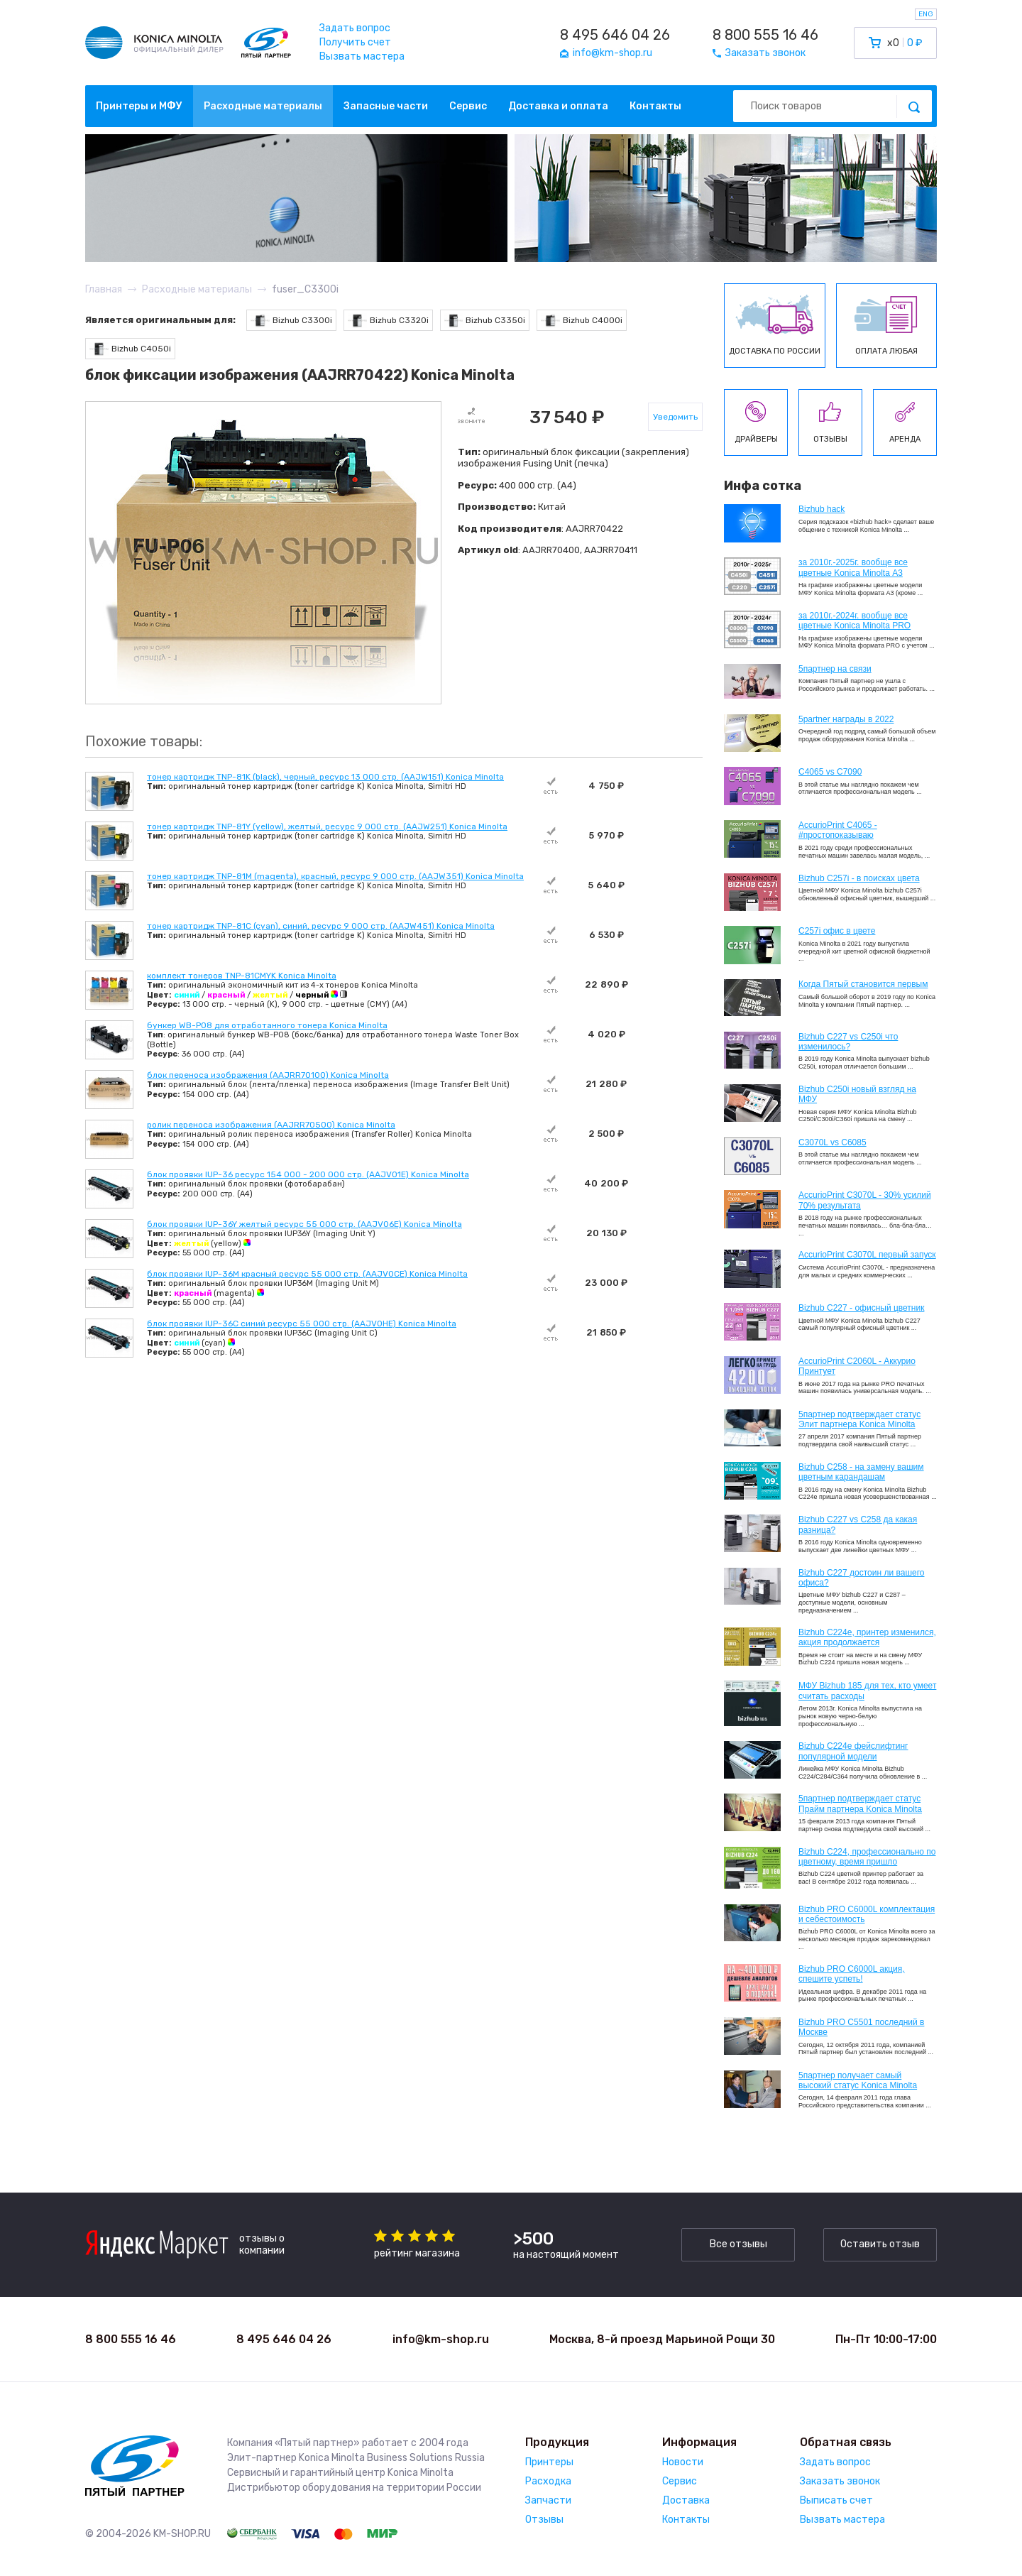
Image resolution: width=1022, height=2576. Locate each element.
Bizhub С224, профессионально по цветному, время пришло (867, 1857)
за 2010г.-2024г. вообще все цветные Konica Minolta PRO (854, 621)
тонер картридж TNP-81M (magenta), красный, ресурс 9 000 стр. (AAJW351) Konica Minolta (335, 876)
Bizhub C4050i (130, 349)
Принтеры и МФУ (139, 106)
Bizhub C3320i (388, 320)
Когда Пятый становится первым (863, 984)
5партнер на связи (835, 669)
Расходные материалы (263, 106)
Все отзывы (738, 2244)
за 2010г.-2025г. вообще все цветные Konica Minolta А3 (853, 567)
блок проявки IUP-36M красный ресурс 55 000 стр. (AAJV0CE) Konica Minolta (307, 1274)
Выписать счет (836, 2500)
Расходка (548, 2481)
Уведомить (675, 417)
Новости (682, 2462)
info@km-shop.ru (440, 2339)
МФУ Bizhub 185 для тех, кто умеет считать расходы (867, 1691)
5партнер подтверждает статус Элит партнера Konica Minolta (859, 1419)
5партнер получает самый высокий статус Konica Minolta (857, 2080)
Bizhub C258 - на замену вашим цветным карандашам (861, 1472)
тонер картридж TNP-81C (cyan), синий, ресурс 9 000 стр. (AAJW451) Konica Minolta (321, 926)
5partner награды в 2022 (846, 719)
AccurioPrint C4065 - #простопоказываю (837, 830)
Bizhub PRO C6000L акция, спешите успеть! (851, 1974)
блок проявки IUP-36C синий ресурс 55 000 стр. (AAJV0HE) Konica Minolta (301, 1323)
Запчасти (548, 2500)
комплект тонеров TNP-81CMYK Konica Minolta (241, 976)
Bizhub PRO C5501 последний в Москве (861, 2027)
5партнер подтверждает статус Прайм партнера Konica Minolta (860, 1803)
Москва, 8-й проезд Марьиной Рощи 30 (662, 2339)
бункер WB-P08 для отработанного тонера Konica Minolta (267, 1025)
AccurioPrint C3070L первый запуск (867, 1255)
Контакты (655, 106)
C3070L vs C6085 (832, 1142)
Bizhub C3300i (291, 320)
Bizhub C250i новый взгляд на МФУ (857, 1094)
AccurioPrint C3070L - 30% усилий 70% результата (864, 1200)
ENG (925, 14)
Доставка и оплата (558, 106)
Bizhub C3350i (485, 320)
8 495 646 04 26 (615, 34)
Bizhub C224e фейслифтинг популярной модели (853, 1751)
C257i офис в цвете (836, 931)
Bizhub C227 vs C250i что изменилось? (848, 1042)
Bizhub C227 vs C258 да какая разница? (857, 1524)
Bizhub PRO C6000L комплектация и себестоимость (866, 1914)
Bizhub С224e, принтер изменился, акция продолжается (867, 1637)
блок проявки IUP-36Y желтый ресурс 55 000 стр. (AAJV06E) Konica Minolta (304, 1224)
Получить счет (355, 42)
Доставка (686, 2500)
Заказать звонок (840, 2481)
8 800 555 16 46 (765, 34)
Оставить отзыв (880, 2244)
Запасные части (386, 106)
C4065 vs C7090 (830, 772)
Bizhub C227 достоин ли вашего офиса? (861, 1578)
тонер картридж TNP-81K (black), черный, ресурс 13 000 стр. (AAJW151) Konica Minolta (325, 777)
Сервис (468, 106)
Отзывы (544, 2520)
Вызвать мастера (362, 56)
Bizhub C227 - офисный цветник (861, 1308)
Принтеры (549, 2462)
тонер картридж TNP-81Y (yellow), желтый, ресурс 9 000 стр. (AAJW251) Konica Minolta (327, 826)
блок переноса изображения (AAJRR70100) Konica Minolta (268, 1075)
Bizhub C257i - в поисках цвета (859, 878)
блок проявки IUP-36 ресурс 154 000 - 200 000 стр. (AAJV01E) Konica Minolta (308, 1174)
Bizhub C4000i (581, 320)
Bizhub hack (821, 509)
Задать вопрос (354, 28)
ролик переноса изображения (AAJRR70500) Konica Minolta (271, 1125)
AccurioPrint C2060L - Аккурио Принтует (857, 1366)
